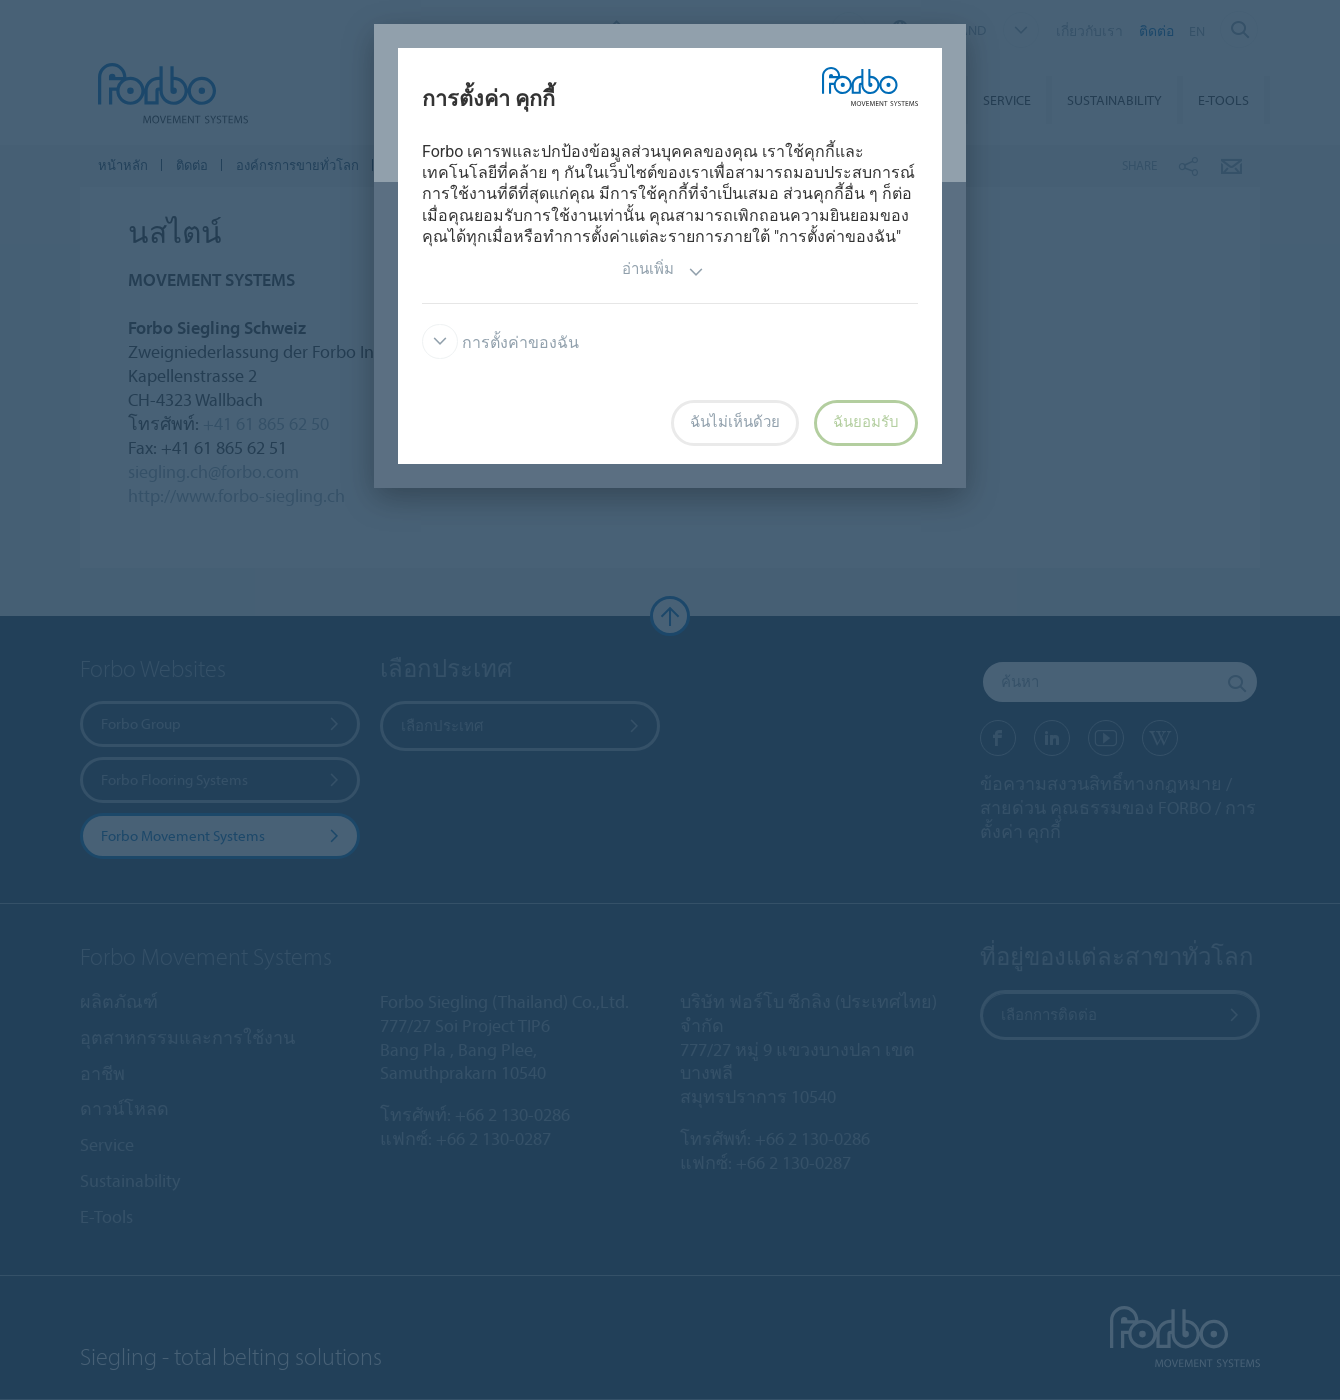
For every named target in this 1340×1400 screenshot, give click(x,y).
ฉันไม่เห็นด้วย (735, 422)
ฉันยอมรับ (866, 422)
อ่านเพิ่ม (663, 271)
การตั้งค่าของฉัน (500, 342)
